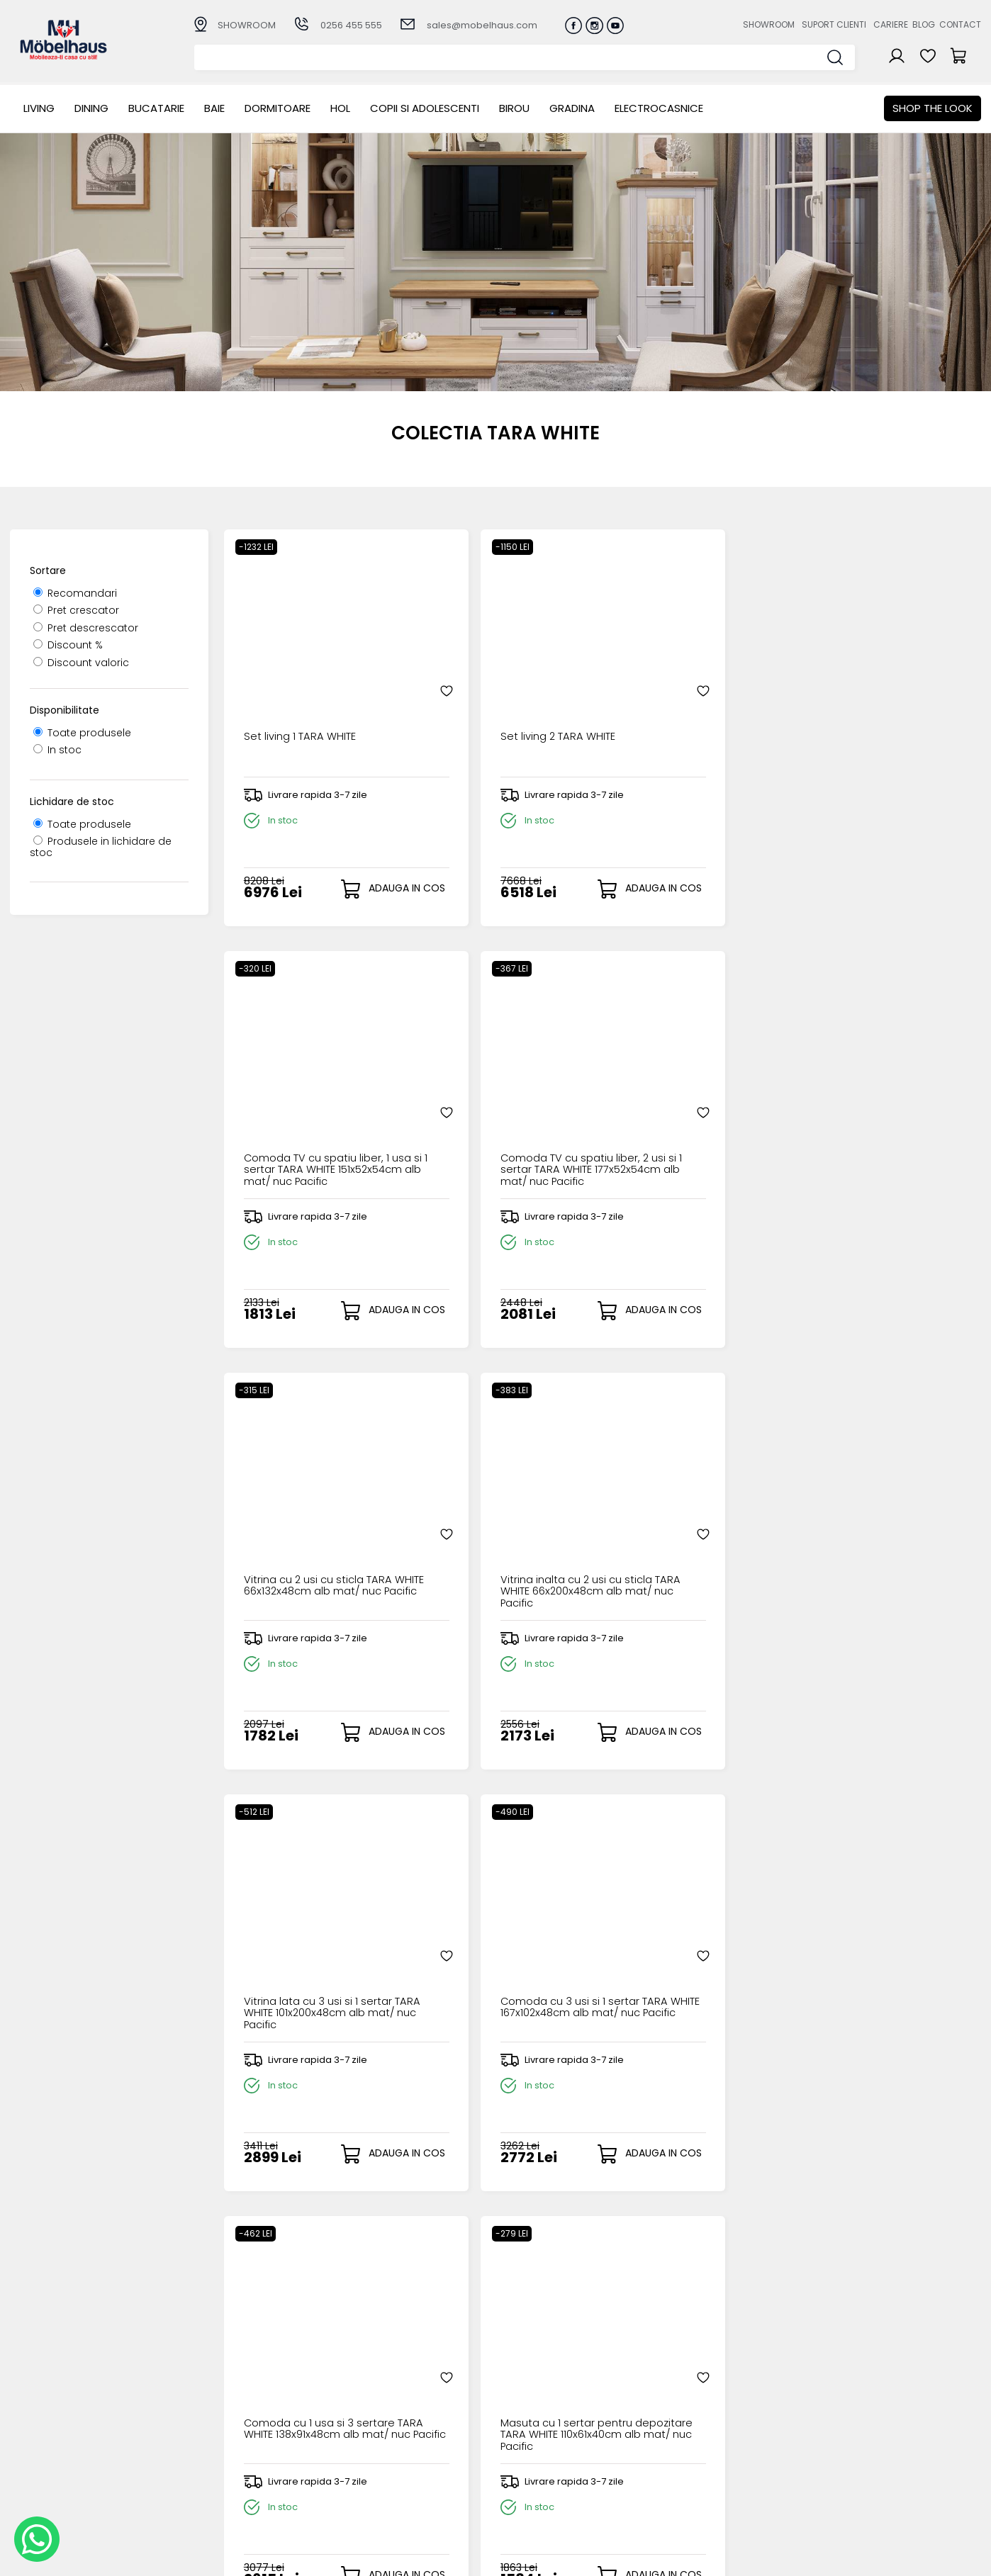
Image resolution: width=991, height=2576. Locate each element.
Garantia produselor (396, 2466)
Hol (340, 108)
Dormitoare (277, 108)
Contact (960, 24)
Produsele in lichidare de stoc (101, 846)
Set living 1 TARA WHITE (297, 684)
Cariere (890, 24)
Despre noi (652, 2419)
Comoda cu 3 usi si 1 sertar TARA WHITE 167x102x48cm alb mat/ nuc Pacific (883, 1117)
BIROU (514, 108)
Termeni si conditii (390, 2454)
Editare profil (516, 2488)
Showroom (769, 24)
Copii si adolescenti (424, 108)
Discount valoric (81, 663)
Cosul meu (512, 2465)
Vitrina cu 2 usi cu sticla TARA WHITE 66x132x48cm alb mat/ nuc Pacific (306, 1117)
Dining (91, 108)
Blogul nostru (657, 2454)
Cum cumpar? (381, 2419)
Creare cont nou (527, 2419)
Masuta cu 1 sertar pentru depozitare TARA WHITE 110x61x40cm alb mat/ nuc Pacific (499, 1539)
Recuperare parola (533, 2442)
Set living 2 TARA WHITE (490, 684)
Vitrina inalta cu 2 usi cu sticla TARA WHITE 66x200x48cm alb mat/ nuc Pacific (494, 1117)
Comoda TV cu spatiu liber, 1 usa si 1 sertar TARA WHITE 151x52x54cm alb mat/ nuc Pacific (695, 695)
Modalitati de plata (393, 2431)
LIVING (39, 108)
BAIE (214, 108)
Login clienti (514, 2431)
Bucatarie (156, 108)
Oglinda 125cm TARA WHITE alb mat (883, 1533)
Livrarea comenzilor (394, 2442)
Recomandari (75, 593)
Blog (923, 24)
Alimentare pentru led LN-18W (307, 1955)
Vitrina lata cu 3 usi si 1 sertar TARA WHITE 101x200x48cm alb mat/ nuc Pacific (683, 1117)
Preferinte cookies (670, 2478)
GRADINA (572, 108)
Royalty (963, 2558)
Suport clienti (834, 24)
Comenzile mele (527, 2476)
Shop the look (932, 108)
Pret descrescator (85, 628)
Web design (898, 2558)
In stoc (57, 750)
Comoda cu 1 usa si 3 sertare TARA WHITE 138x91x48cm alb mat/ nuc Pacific (309, 1539)
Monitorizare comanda (403, 2478)
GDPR (358, 2501)
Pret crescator (76, 610)
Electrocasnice (659, 108)
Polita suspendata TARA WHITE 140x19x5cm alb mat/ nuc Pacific (694, 1539)
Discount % (68, 645)
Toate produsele (82, 733)
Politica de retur (384, 2489)
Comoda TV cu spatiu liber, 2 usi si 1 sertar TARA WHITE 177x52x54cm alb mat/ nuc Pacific (886, 695)
